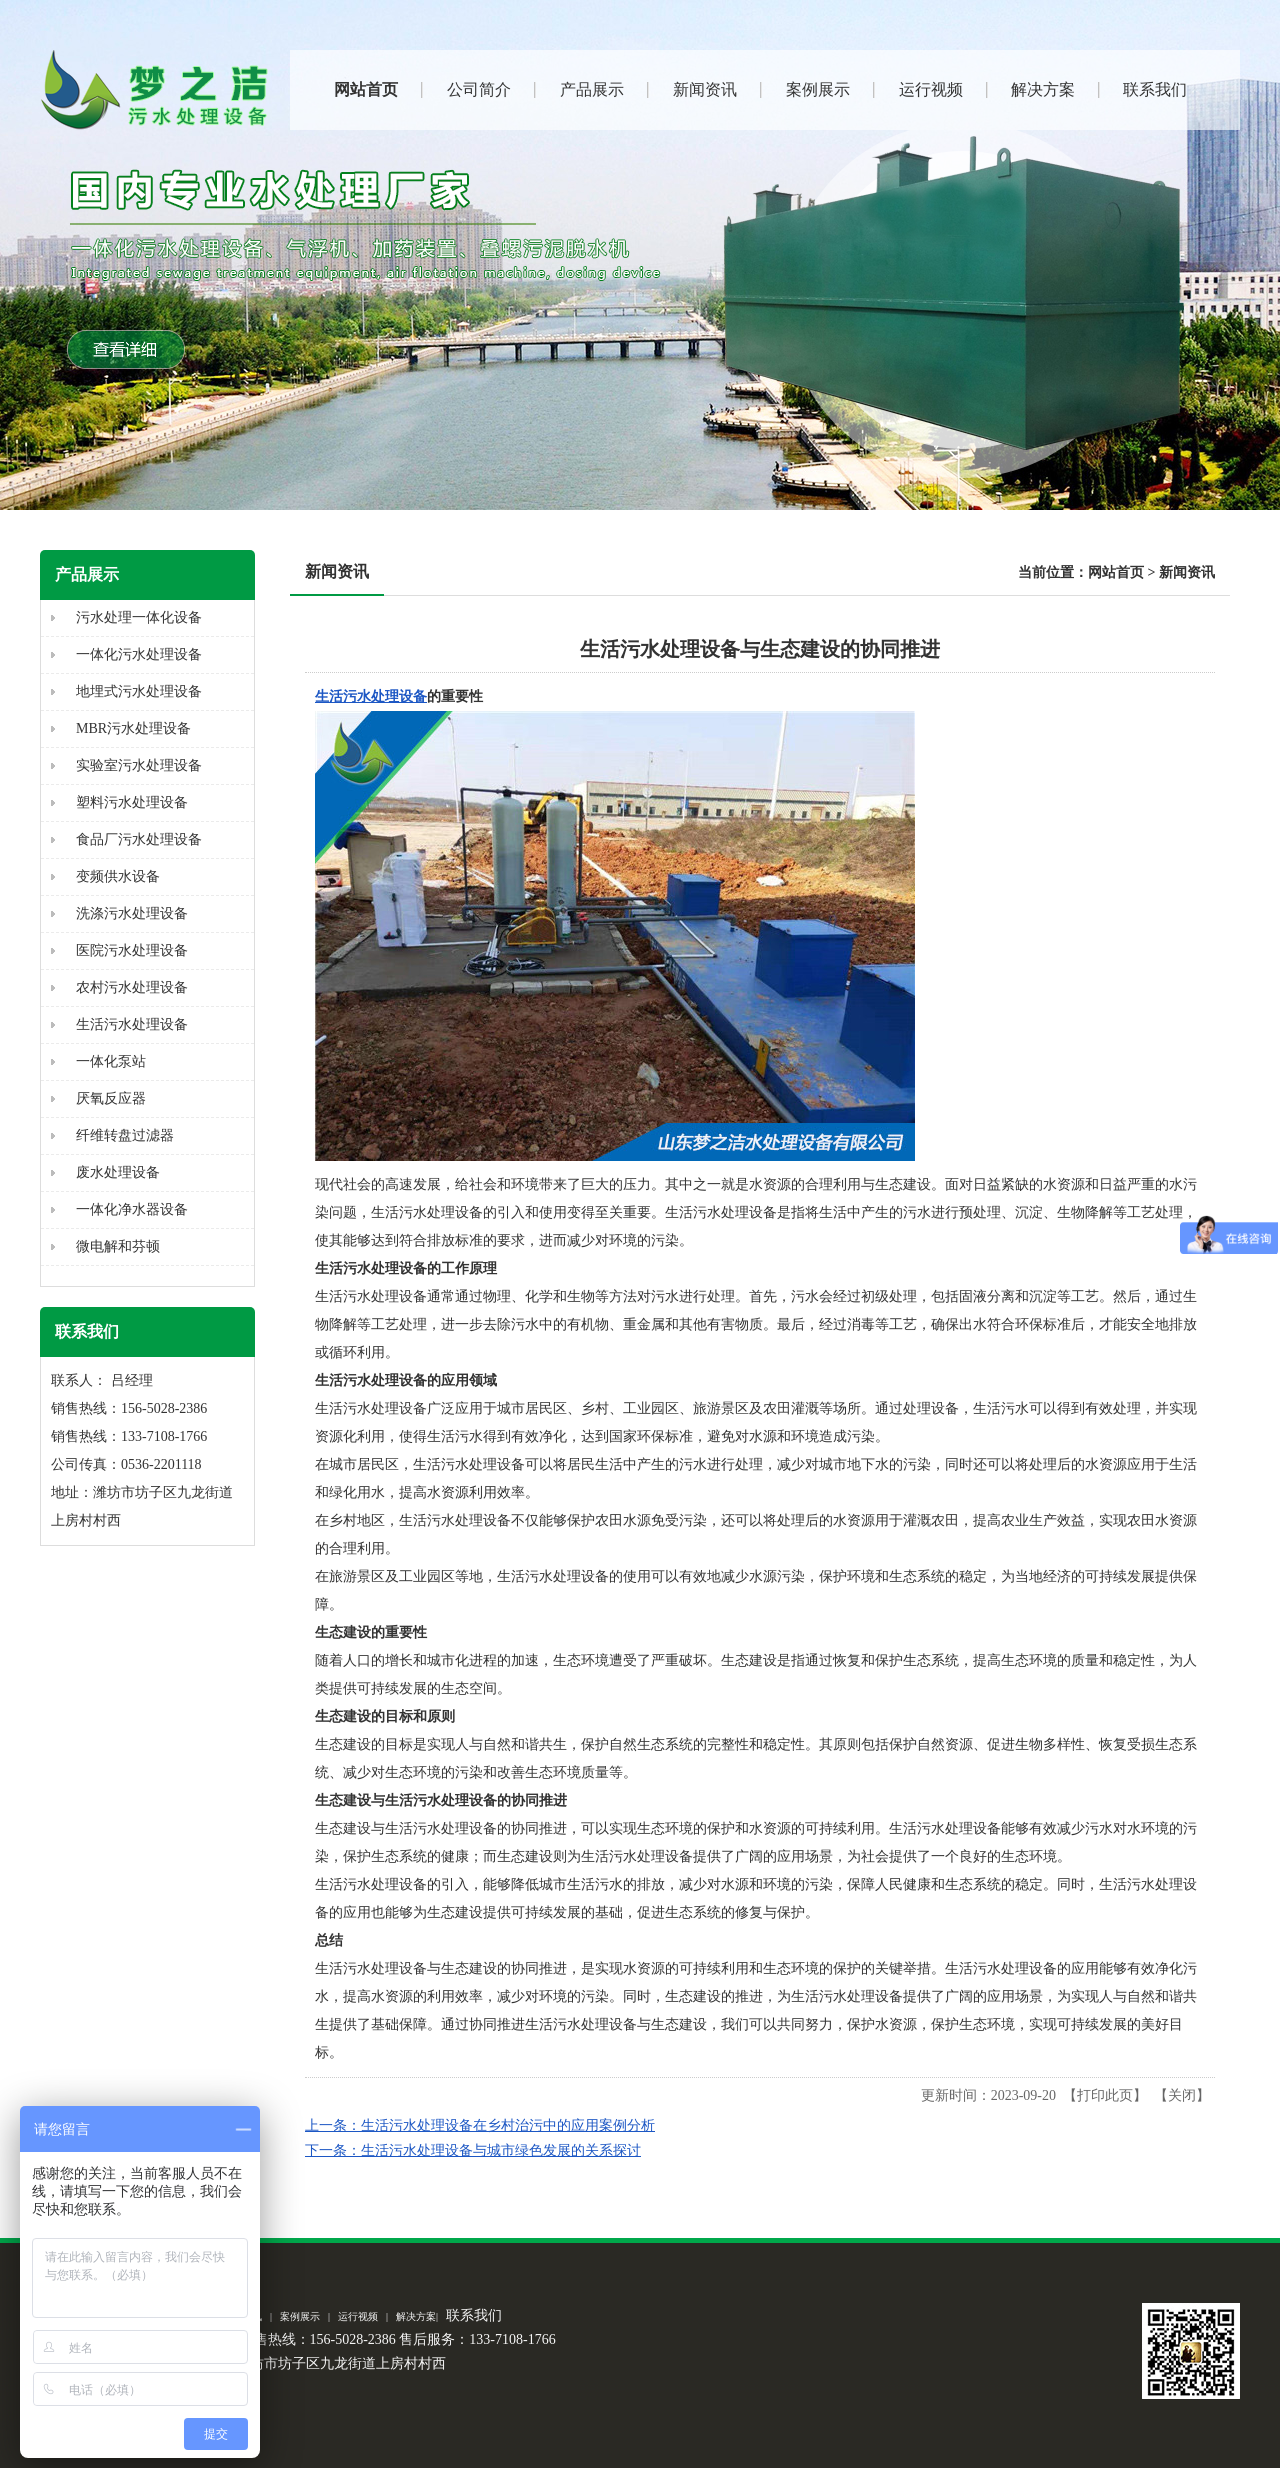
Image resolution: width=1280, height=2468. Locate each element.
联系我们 (474, 2315)
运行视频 (358, 2316)
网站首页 (1116, 572)
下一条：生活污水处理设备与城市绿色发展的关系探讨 (473, 2150)
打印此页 (1105, 2095)
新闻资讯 (1187, 572)
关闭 (1182, 2095)
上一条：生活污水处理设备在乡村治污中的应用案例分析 (480, 2125)
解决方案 (416, 2316)
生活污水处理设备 (371, 696)
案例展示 (300, 2316)
